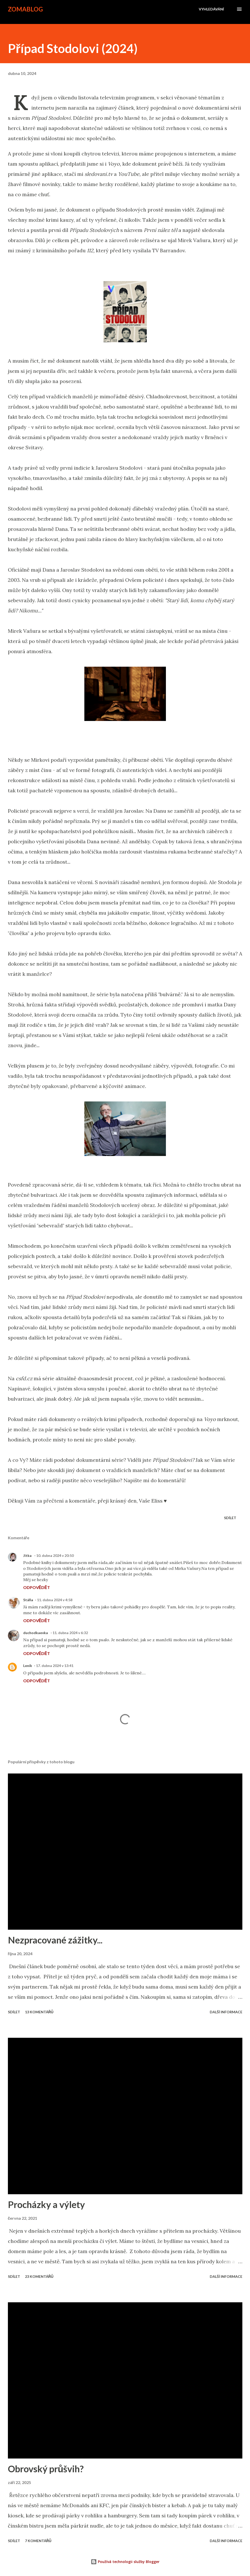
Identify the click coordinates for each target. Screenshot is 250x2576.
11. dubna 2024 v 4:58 (54, 1600)
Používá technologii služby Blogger (125, 2561)
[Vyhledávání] (211, 9)
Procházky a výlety (46, 2204)
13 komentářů (39, 2012)
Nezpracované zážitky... (55, 1940)
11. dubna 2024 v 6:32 (70, 1633)
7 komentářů (38, 2541)
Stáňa (28, 1600)
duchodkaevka (36, 1633)
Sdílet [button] (230, 1518)
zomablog (25, 9)
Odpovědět (36, 1587)
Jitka (27, 1555)
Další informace (226, 2012)
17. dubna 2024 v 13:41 (54, 1665)
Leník (27, 1665)
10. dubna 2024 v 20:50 (55, 1555)
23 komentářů (39, 2276)
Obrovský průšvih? (46, 2468)
